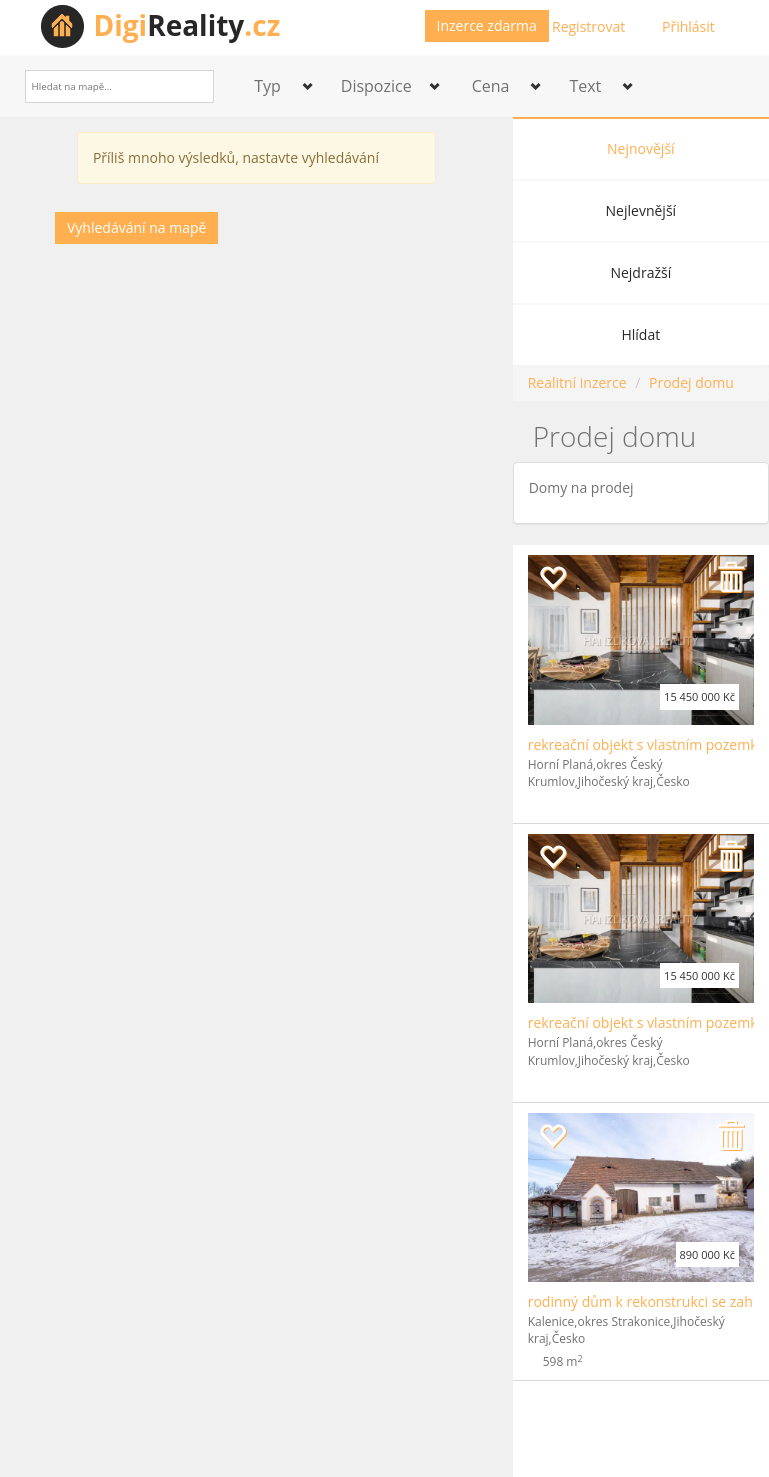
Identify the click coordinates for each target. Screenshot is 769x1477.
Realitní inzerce (577, 382)
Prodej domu (691, 382)
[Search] (191, 86)
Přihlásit (688, 26)
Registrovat (588, 26)
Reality (187, 25)
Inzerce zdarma (487, 25)
